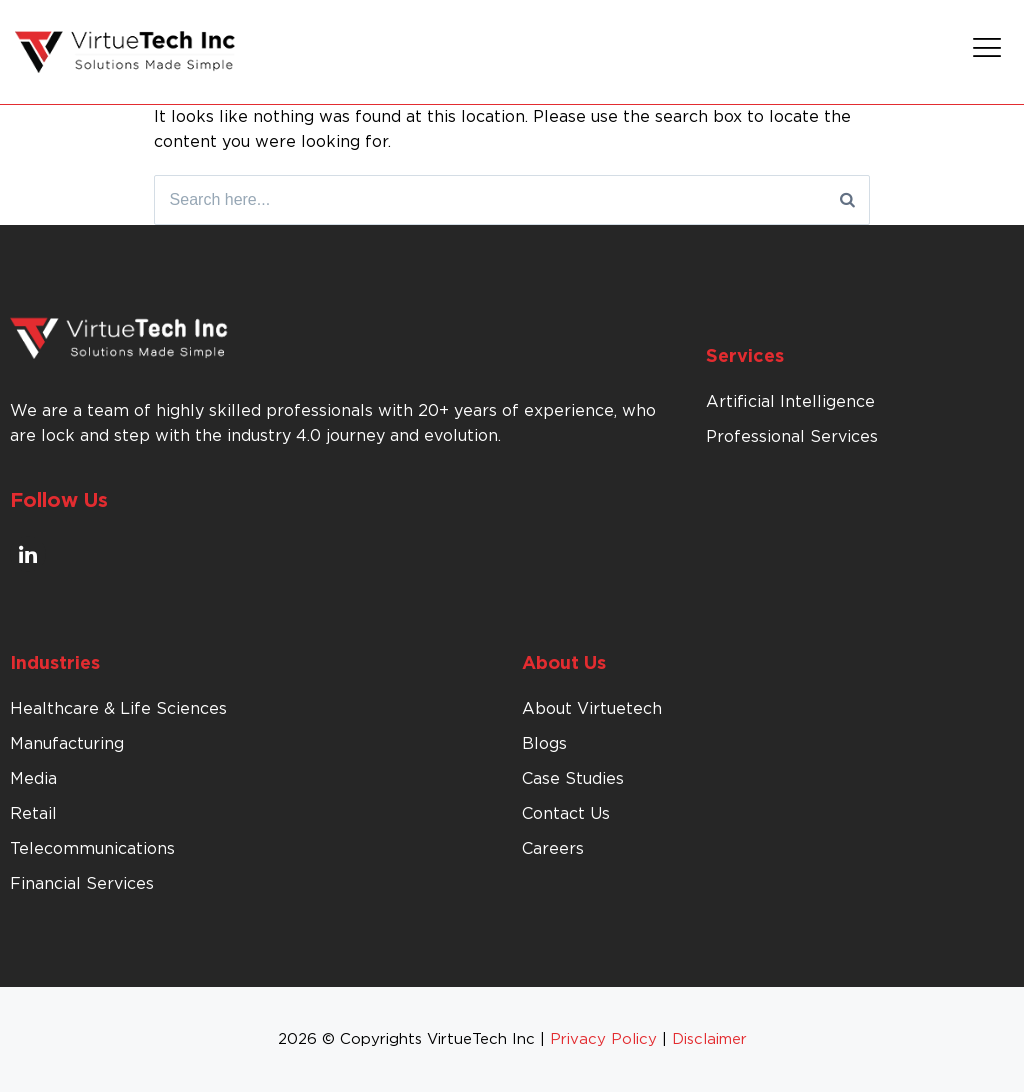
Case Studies (573, 779)
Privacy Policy (603, 1039)
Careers (553, 849)
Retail (33, 814)
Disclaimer (709, 1039)
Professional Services (792, 437)
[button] (987, 52)
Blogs (544, 744)
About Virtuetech (592, 709)
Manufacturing (67, 744)
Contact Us (566, 814)
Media (33, 779)
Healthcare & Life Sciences (118, 709)
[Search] (847, 200)
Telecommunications (92, 849)
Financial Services (82, 884)
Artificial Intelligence (790, 402)
